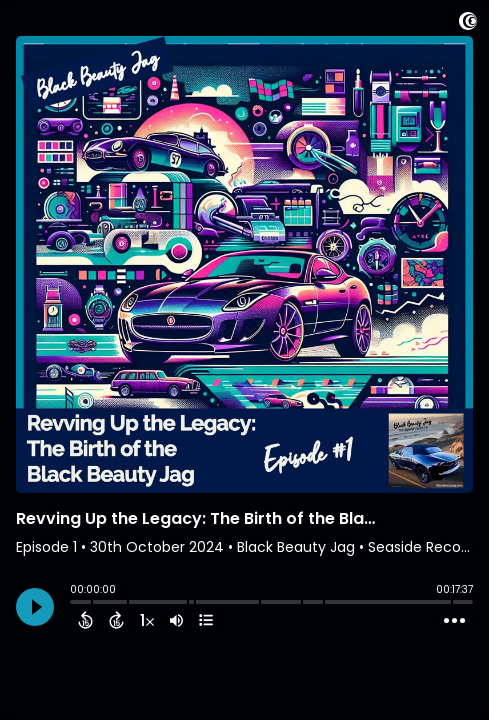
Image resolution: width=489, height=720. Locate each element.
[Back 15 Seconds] (85, 620)
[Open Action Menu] (454, 621)
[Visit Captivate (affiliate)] (468, 24)
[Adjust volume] (176, 620)
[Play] (35, 607)
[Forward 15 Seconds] (116, 620)
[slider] (75, 604)
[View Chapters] (206, 620)
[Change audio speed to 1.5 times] (147, 620)
